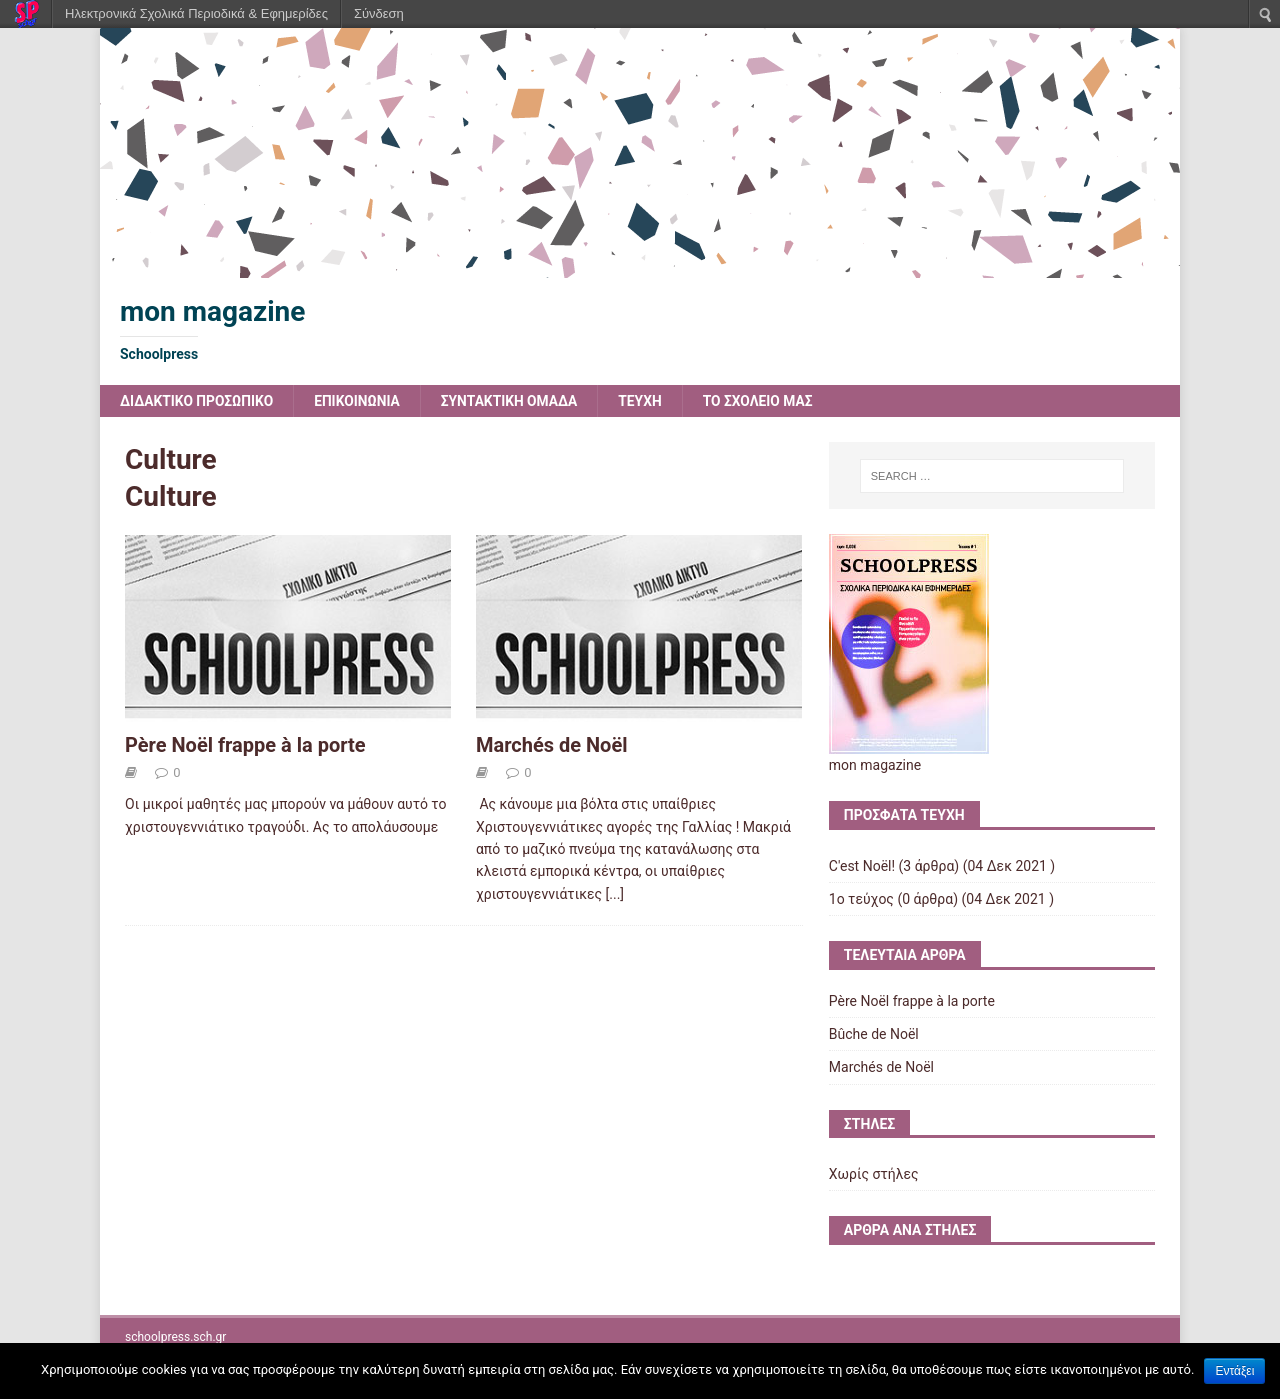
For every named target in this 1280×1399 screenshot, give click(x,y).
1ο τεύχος (861, 899)
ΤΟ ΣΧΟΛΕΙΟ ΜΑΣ (766, 401)
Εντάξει (1234, 1371)
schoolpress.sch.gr (175, 1337)
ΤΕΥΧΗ (647, 401)
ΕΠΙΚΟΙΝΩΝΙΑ (360, 401)
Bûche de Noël (874, 1034)
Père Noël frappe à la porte (245, 745)
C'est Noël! (862, 866)
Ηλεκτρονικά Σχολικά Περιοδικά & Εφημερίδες (196, 13)
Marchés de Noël (552, 745)
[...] (615, 894)
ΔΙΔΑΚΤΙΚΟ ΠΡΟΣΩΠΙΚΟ (198, 401)
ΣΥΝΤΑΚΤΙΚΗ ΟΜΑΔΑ (514, 401)
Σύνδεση (379, 13)
